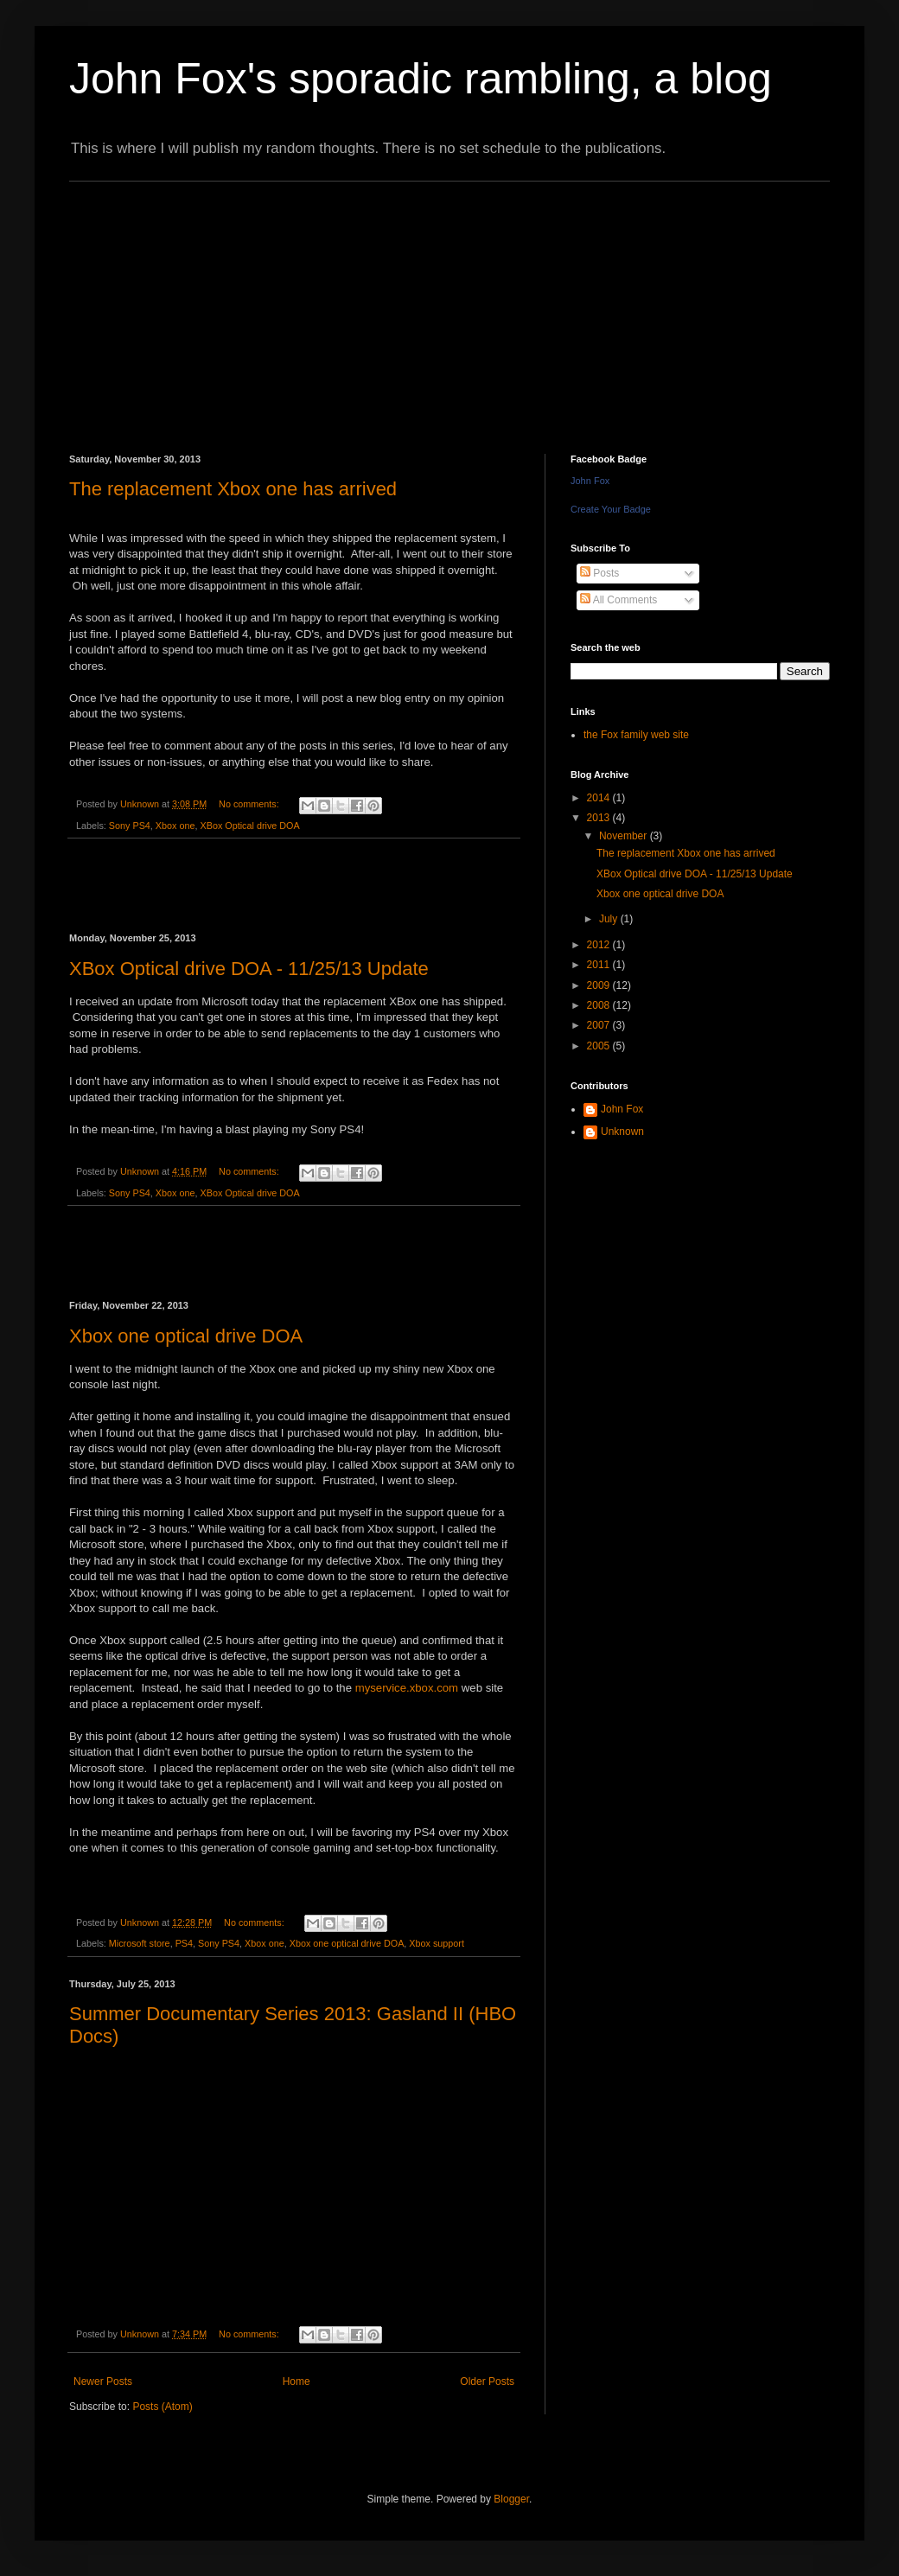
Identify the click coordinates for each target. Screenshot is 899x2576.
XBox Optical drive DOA (249, 825)
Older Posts (487, 2381)
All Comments (618, 600)
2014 (600, 798)
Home (296, 2381)
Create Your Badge (611, 509)
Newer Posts (102, 2381)
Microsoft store (139, 1943)
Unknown (622, 1131)
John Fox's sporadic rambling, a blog (420, 78)
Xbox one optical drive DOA (186, 1336)
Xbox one (175, 825)
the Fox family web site (636, 735)
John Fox (590, 480)
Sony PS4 (129, 825)
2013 (600, 818)
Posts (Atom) (162, 2407)
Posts (599, 573)
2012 (600, 945)
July (610, 919)
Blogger (511, 2499)
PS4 (184, 1943)
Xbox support (436, 1943)
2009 (600, 985)
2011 (600, 965)
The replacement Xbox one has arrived (233, 489)
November (624, 836)
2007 (600, 1025)
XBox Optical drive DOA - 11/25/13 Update (249, 968)
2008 (600, 1005)
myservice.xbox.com (406, 1687)
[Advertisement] (341, 303)
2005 (600, 1046)
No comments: (250, 804)
